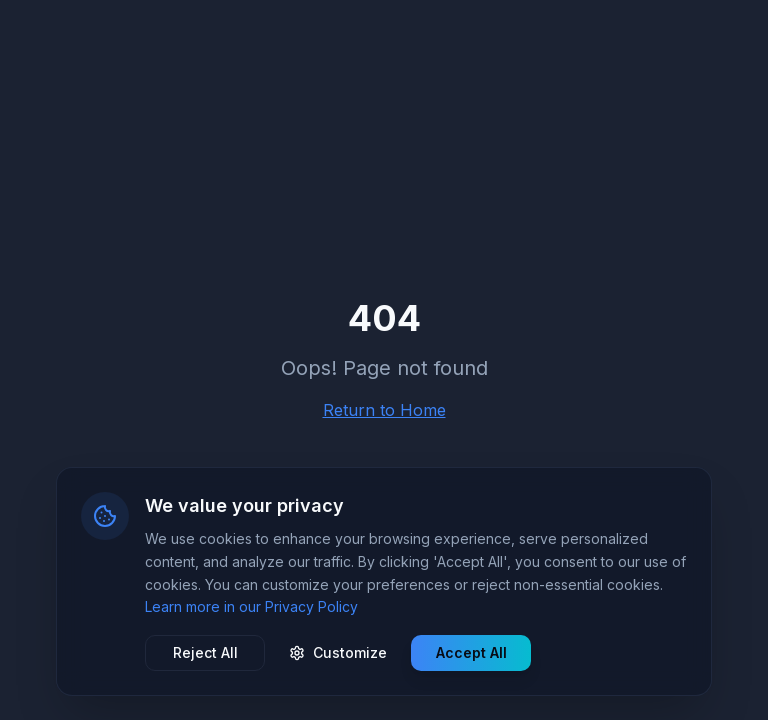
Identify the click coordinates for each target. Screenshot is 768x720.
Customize (338, 652)
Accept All (471, 652)
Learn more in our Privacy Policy (251, 606)
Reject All (205, 652)
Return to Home (384, 410)
